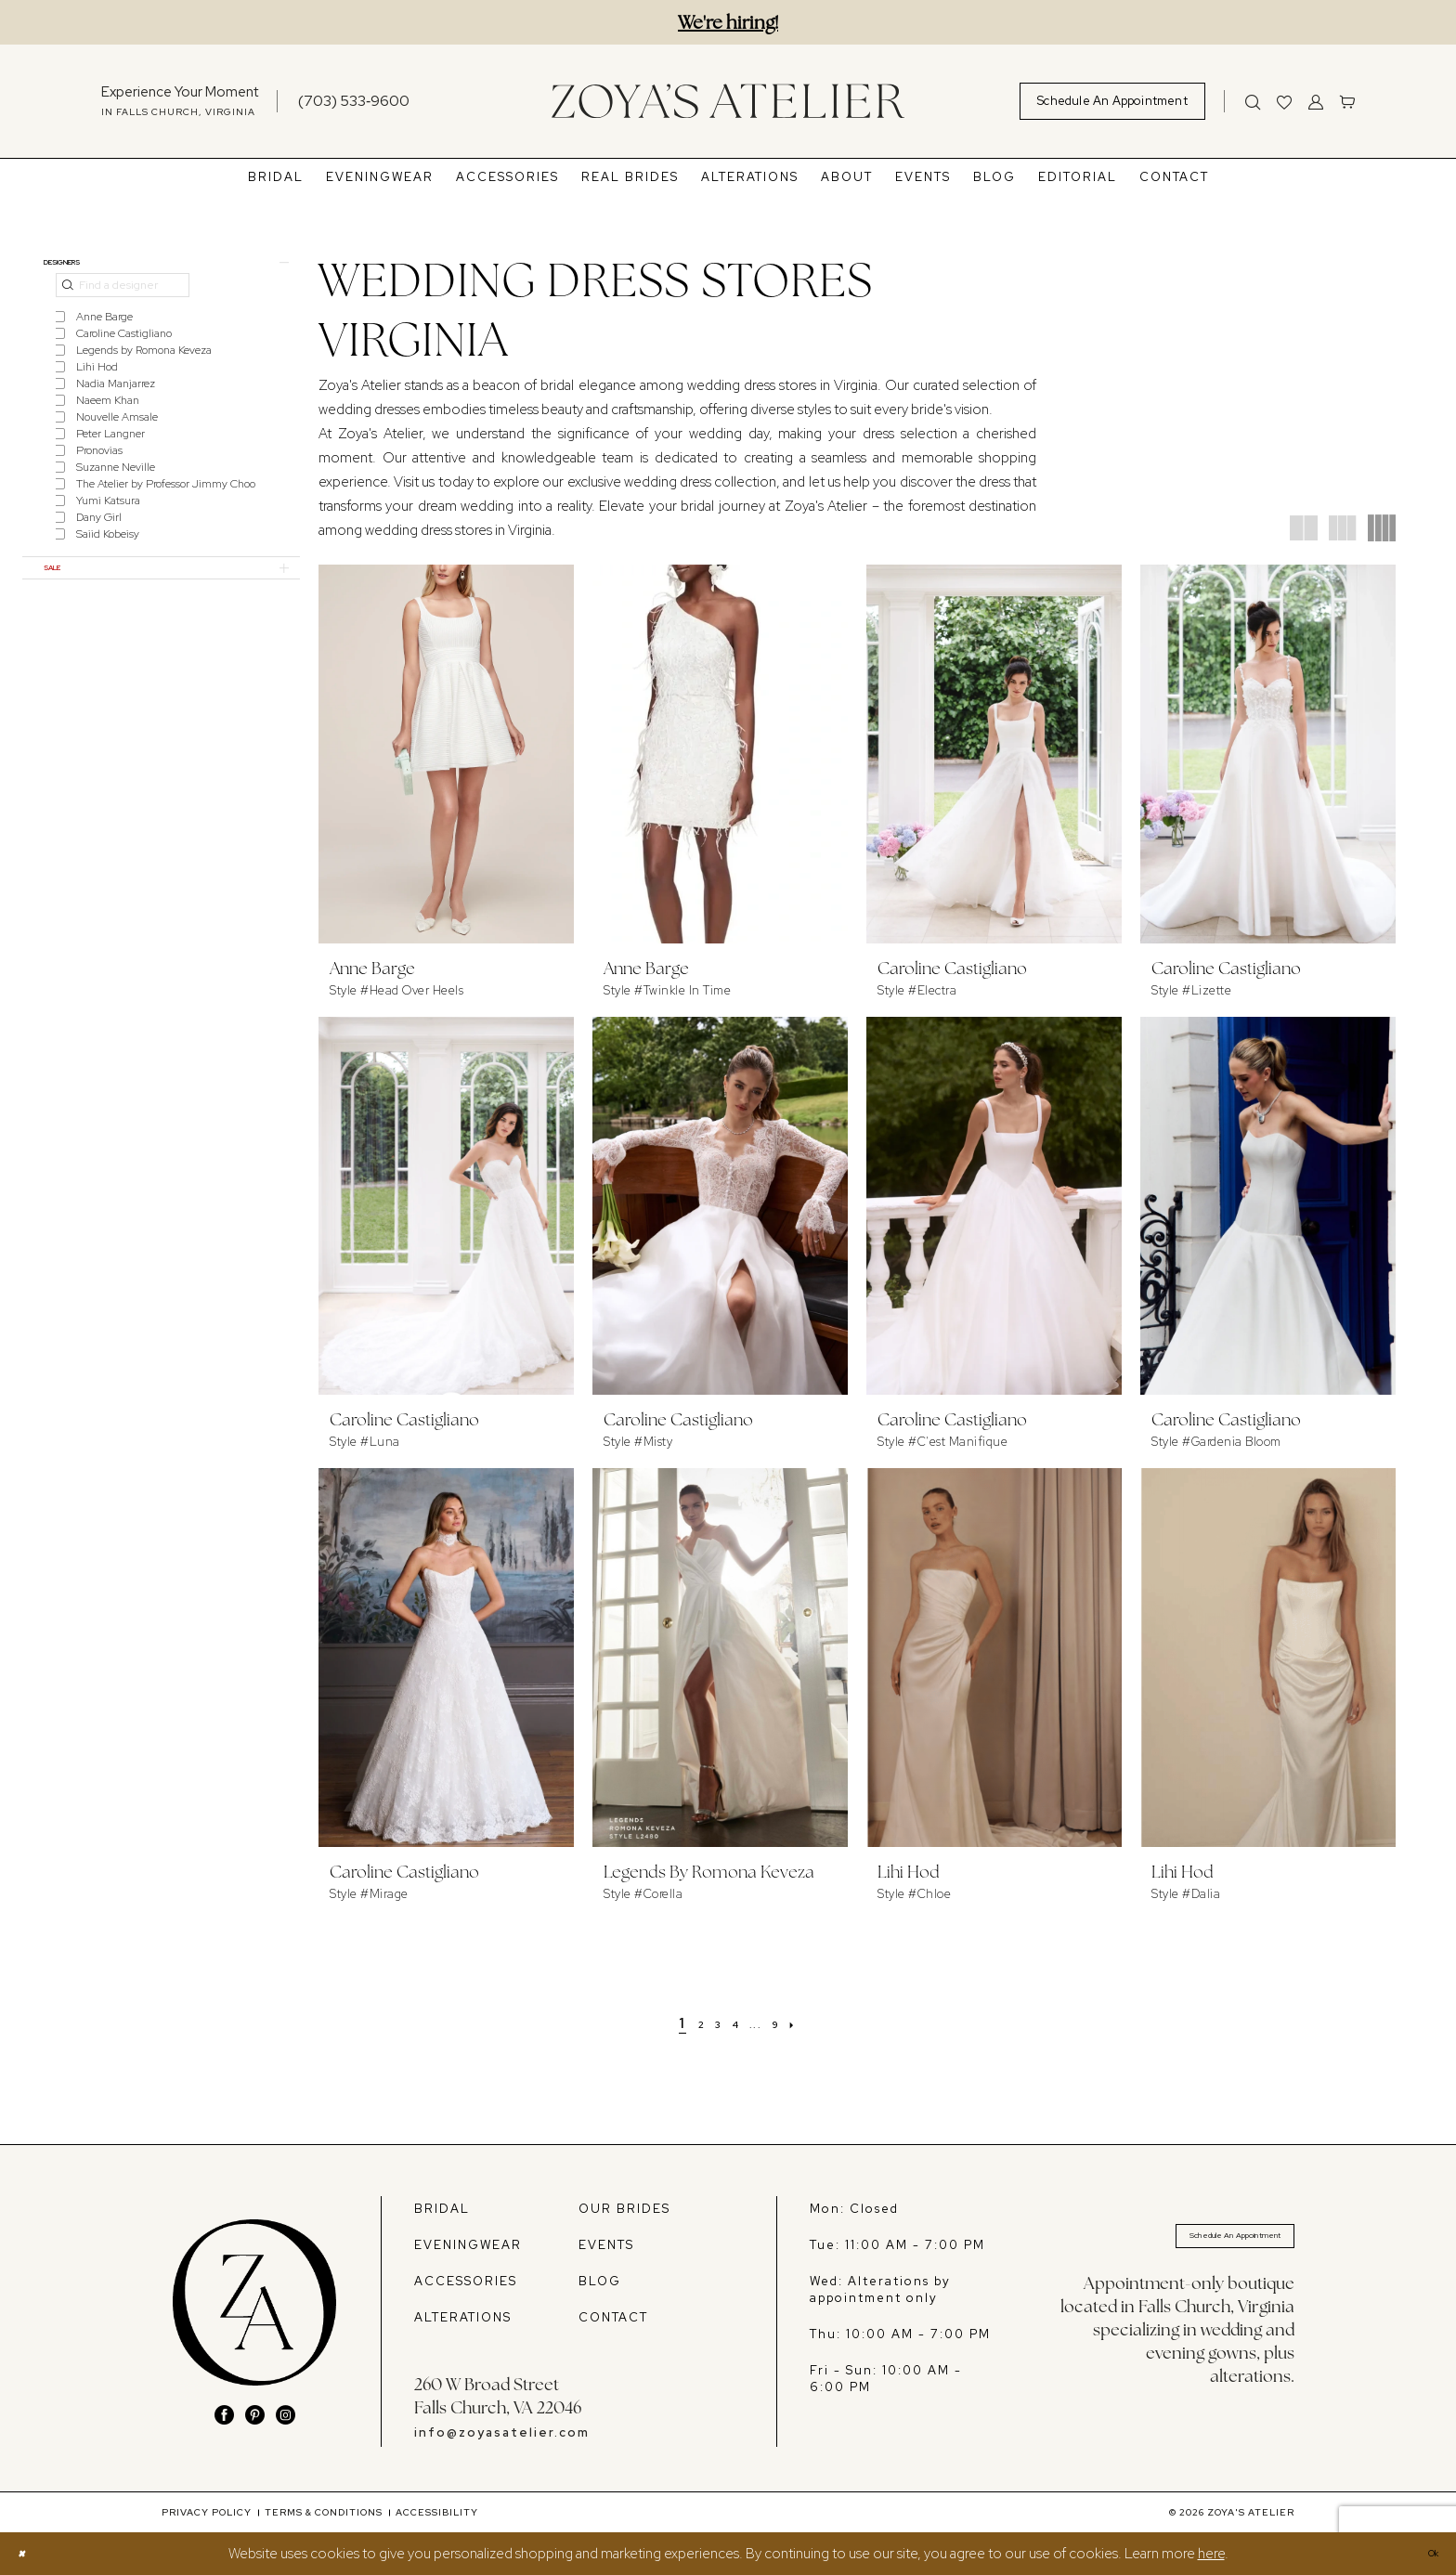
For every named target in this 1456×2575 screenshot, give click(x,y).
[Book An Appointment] (1112, 101)
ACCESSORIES (465, 2281)
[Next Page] (817, 2023)
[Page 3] (710, 2023)
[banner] (728, 101)
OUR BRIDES (624, 2209)
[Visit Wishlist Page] (1284, 101)
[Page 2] (685, 2023)
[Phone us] (354, 101)
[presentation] (446, 754)
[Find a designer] (122, 297)
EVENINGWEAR (468, 2245)
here (1211, 2553)
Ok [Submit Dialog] (1426, 2553)
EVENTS (606, 2245)
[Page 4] (736, 2023)
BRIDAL (442, 2209)
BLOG (599, 2281)
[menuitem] (179, 101)
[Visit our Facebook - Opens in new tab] (224, 2415)
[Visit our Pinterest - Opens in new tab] (255, 2415)
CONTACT (613, 2317)
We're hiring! (728, 22)
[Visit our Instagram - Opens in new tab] (285, 2415)
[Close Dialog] (26, 2554)
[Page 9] (792, 2023)
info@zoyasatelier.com (502, 2432)
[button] (1316, 101)
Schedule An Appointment (1199, 2242)
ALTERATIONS (463, 2317)
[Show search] (1252, 101)
